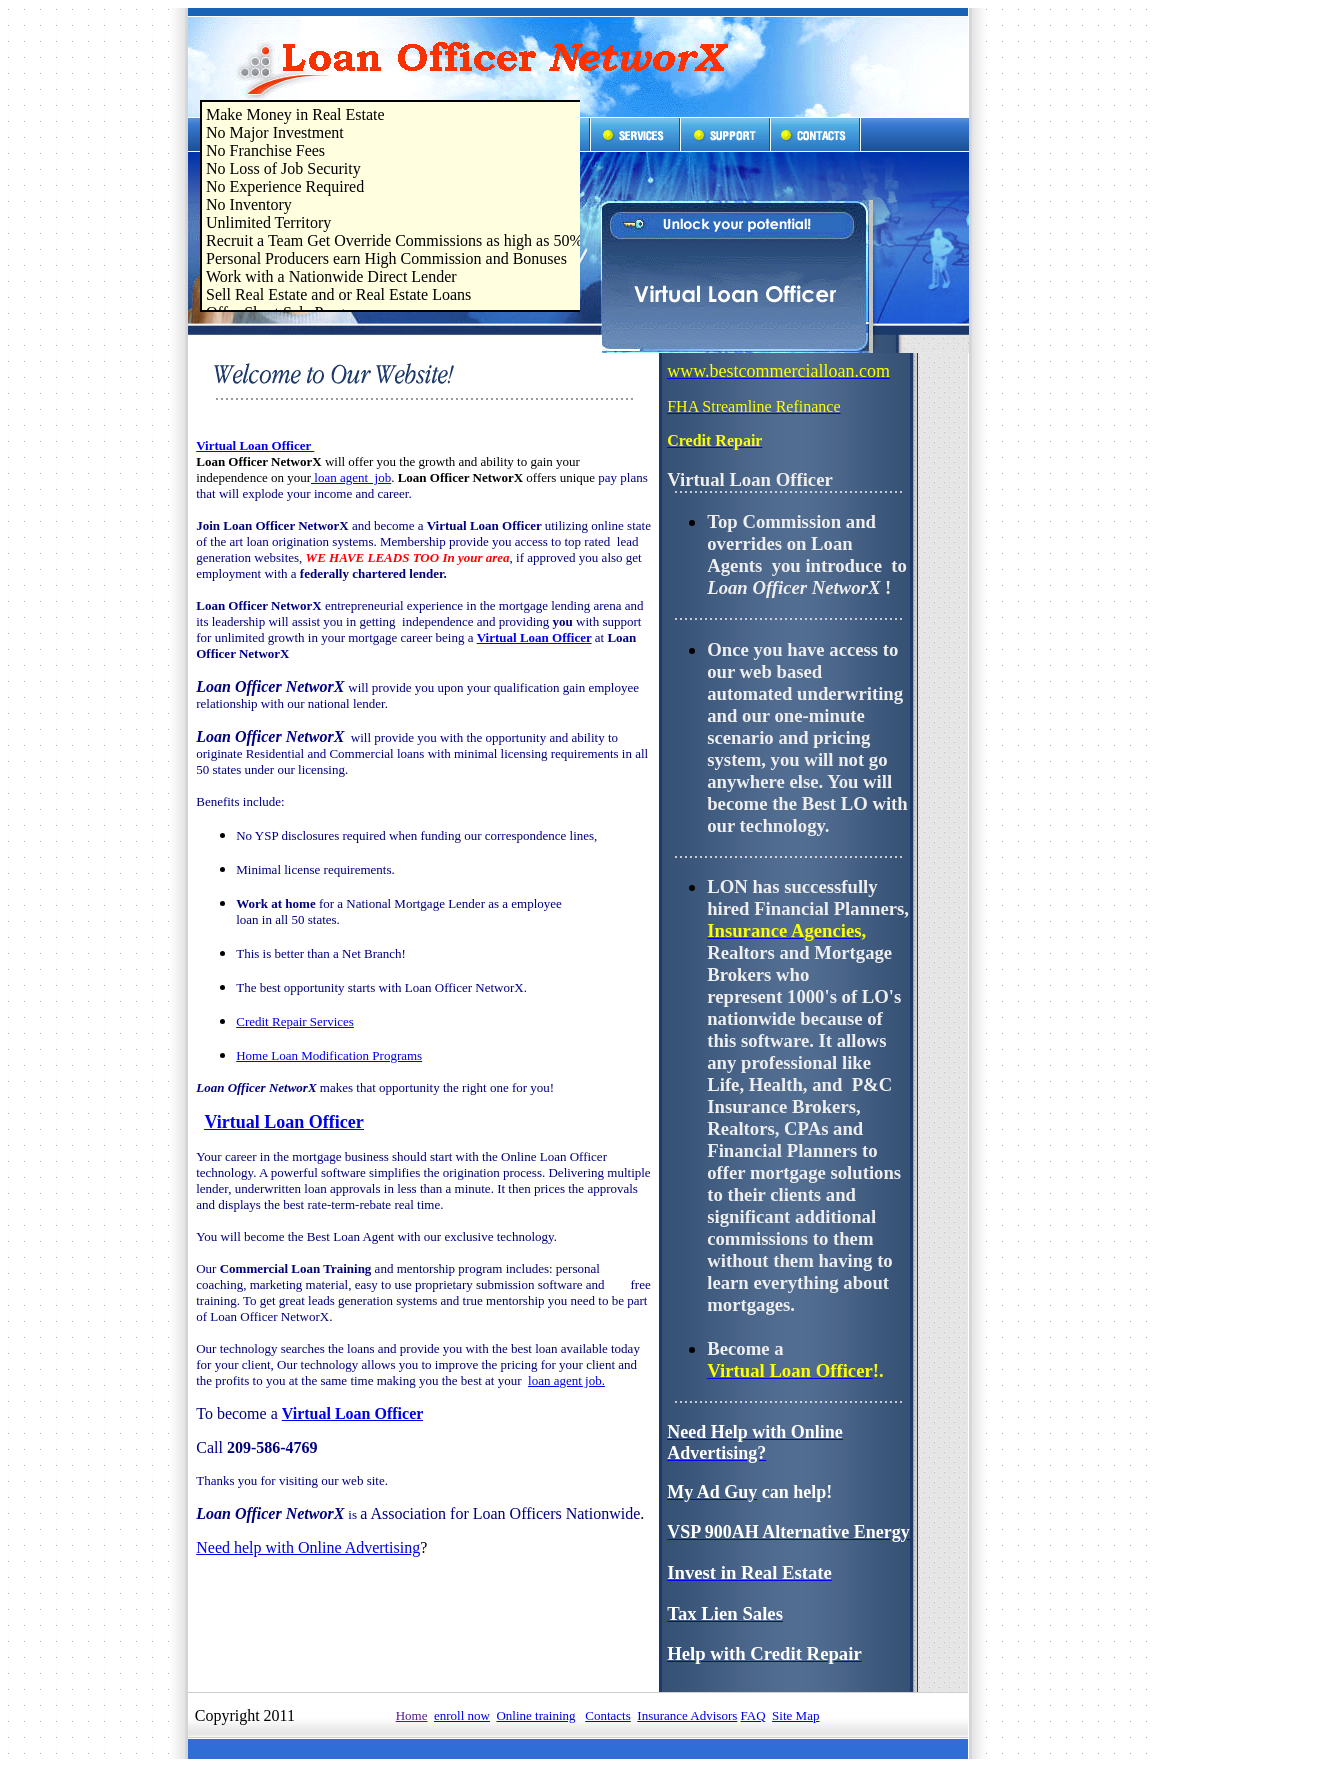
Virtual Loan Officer (255, 445)
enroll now (462, 1715)
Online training (535, 1715)
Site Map (795, 1715)
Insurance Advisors (687, 1715)
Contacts (608, 1715)
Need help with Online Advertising (308, 1547)
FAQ (753, 1715)
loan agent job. (566, 1380)
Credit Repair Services (295, 1021)
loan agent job (351, 477)
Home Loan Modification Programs (329, 1055)
